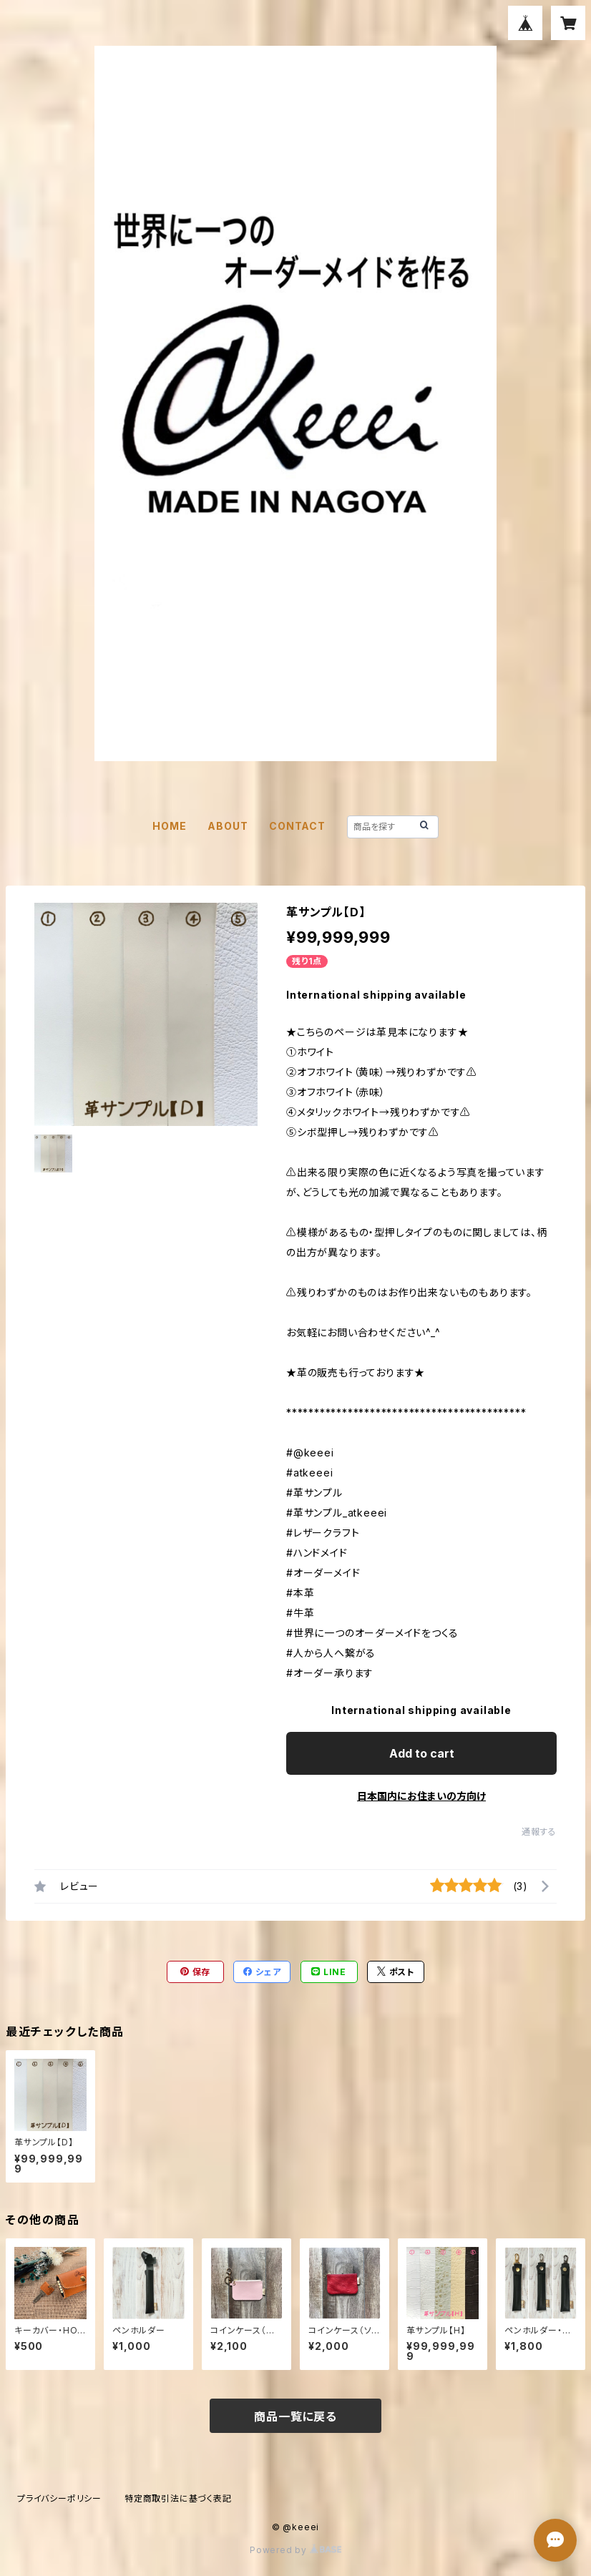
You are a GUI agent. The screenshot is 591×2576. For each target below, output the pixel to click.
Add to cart (421, 1753)
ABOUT (227, 826)
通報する (539, 1831)
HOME (169, 826)
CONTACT (297, 826)
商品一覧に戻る (295, 2416)
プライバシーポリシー (59, 2498)
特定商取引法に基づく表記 (178, 2498)
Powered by (295, 2550)
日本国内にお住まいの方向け (421, 1796)
